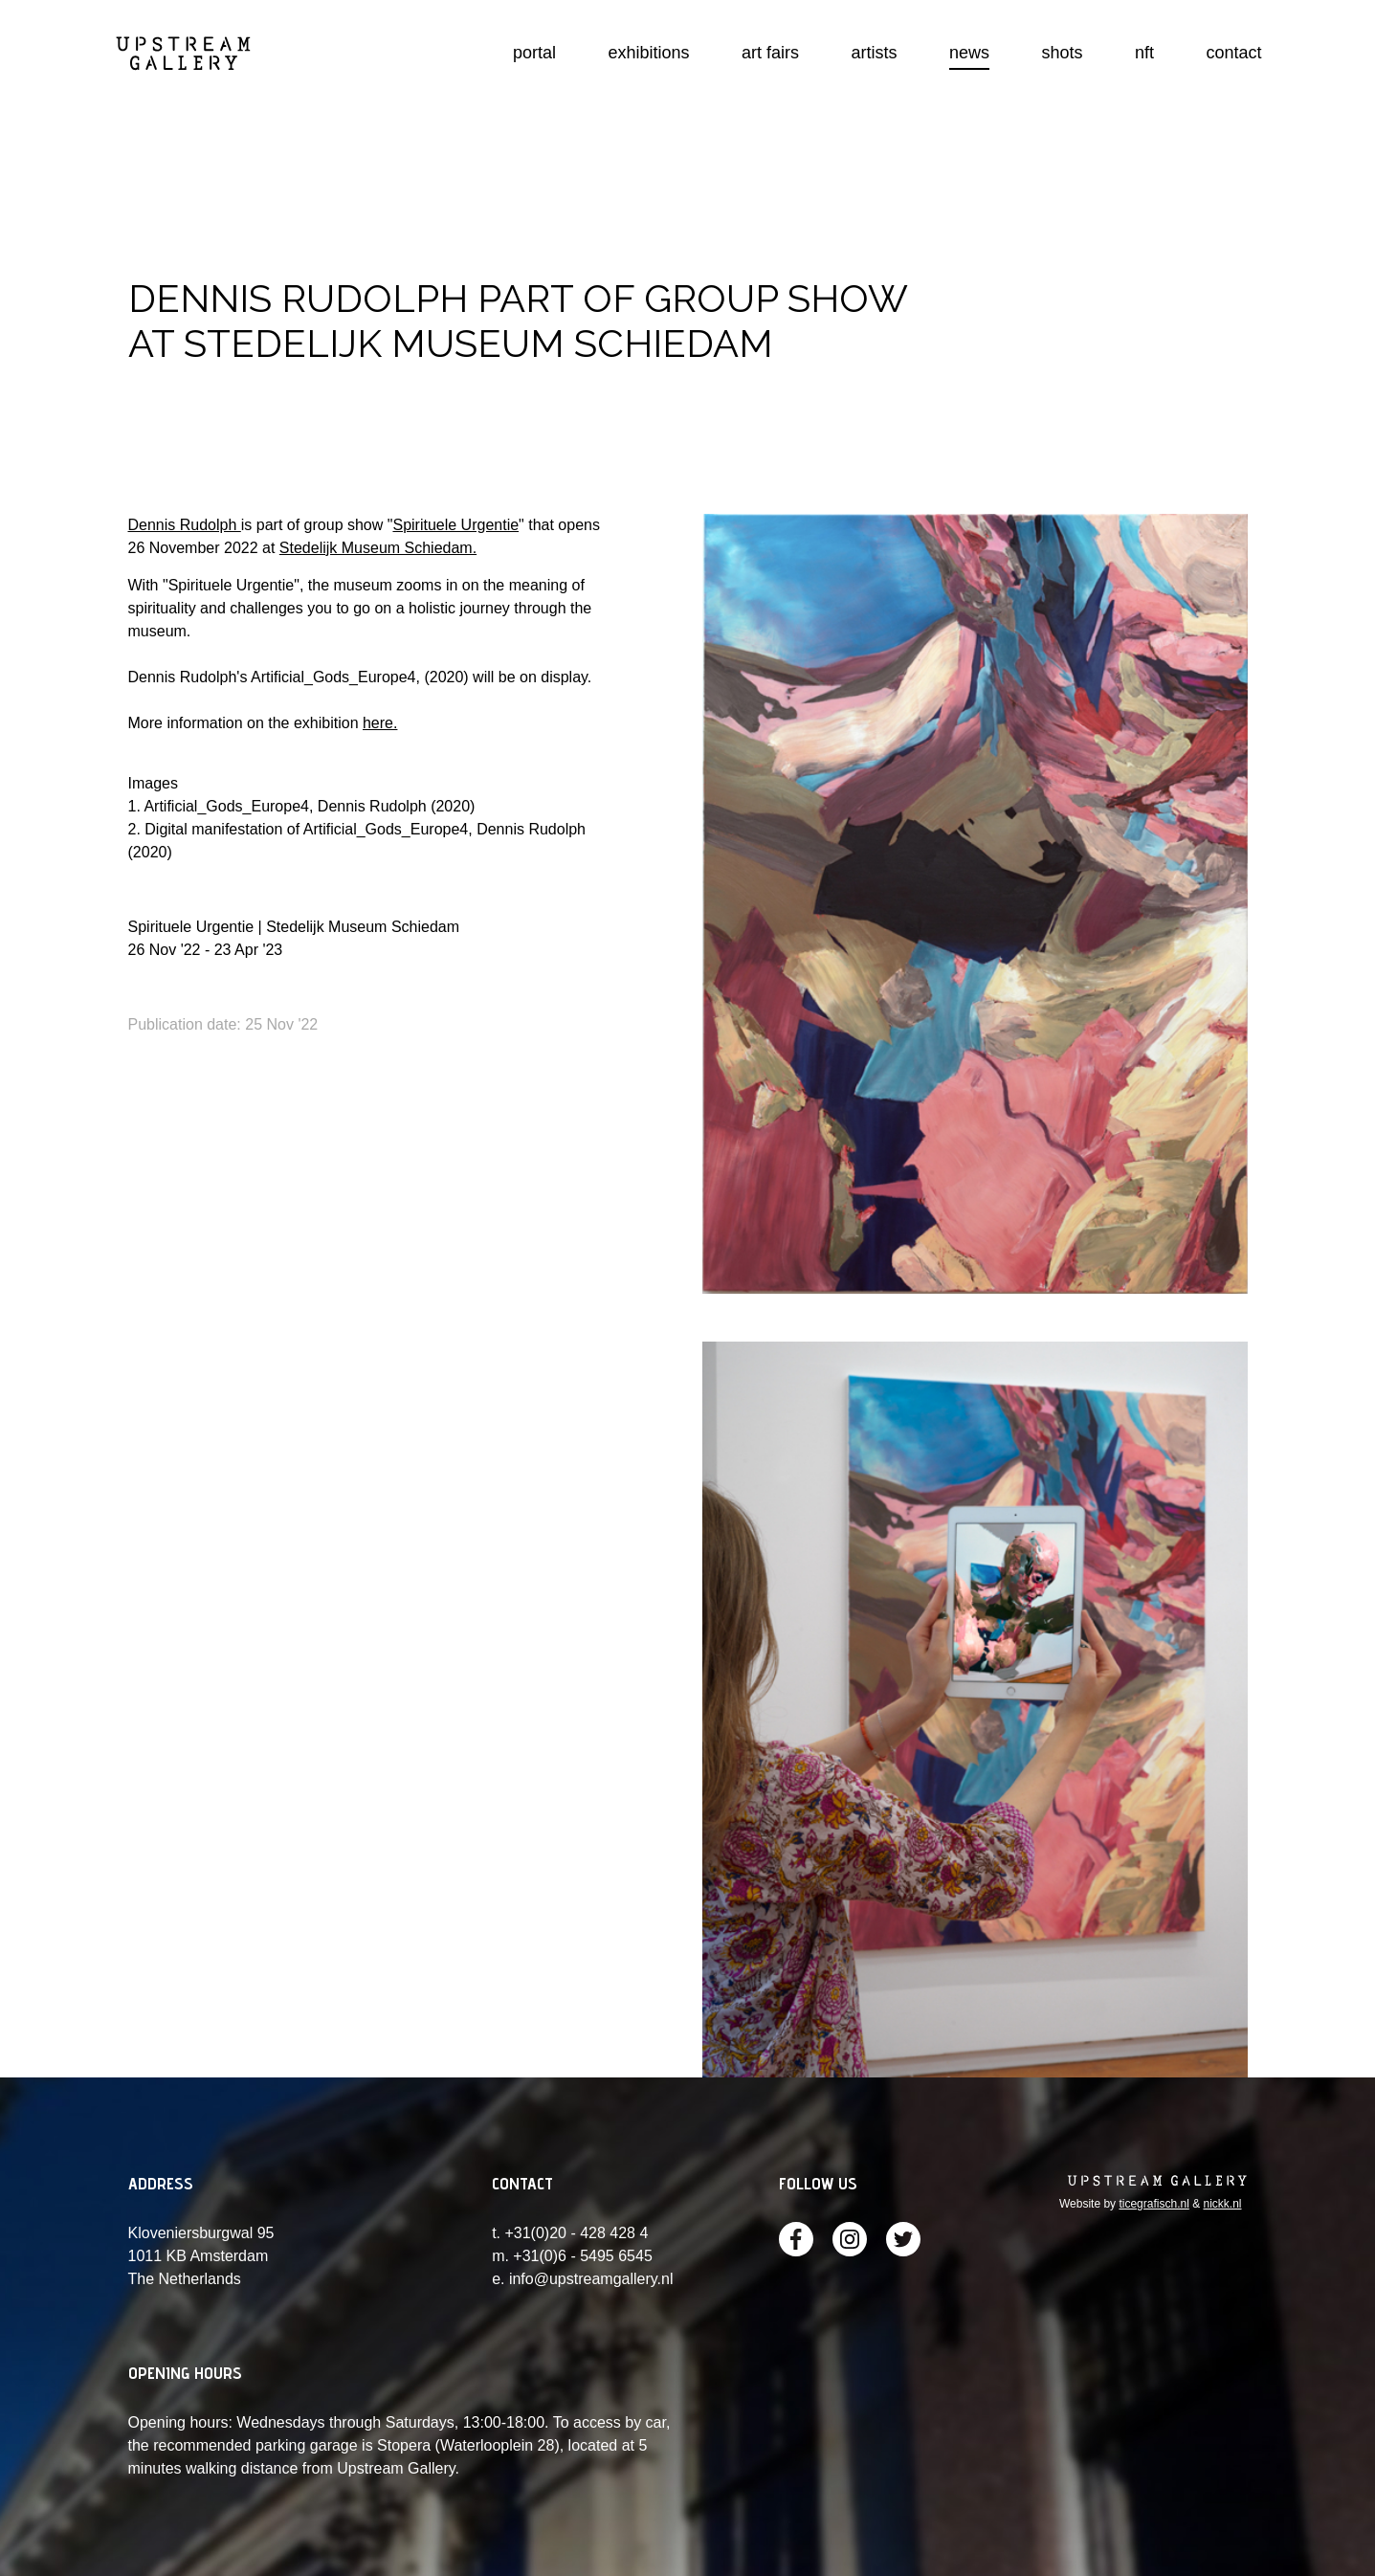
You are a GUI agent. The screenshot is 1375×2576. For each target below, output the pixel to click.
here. (380, 723)
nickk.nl (1222, 2203)
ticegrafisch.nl (1153, 2203)
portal (534, 52)
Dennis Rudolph (184, 525)
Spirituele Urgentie (455, 525)
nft (1144, 52)
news (969, 52)
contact (1233, 52)
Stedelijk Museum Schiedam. (378, 548)
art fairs (770, 52)
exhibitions (649, 52)
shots (1062, 52)
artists (875, 52)
